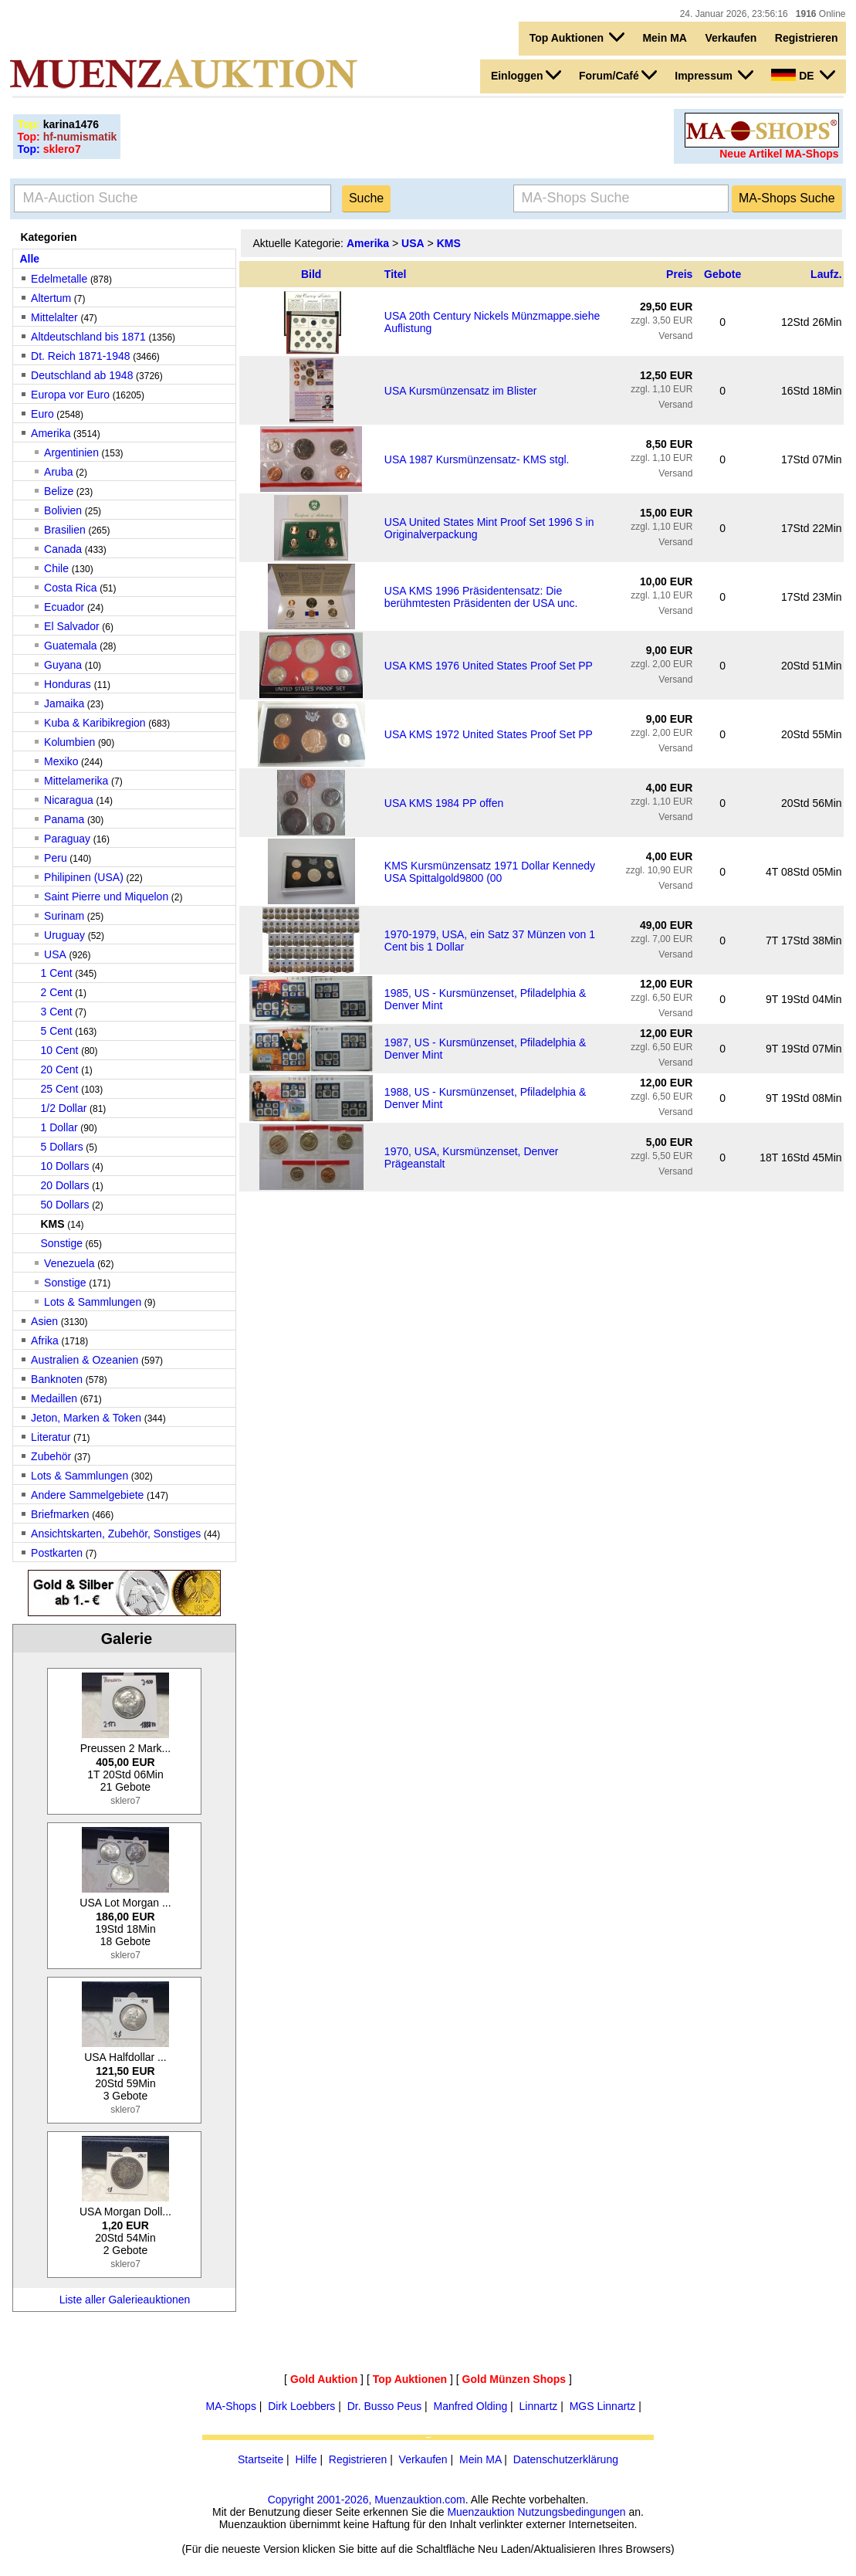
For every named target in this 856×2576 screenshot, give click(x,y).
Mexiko (61, 761)
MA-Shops (231, 2406)
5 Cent (56, 1031)
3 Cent (56, 1011)
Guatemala (70, 645)
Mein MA (664, 38)
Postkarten (57, 1553)
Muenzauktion (480, 2512)
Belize (58, 491)
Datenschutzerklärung (565, 2459)
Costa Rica (70, 587)
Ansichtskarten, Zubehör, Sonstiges (116, 1533)
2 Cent (56, 992)
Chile (56, 568)
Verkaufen (730, 38)
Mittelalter (54, 317)
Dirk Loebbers (301, 2406)
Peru (55, 858)
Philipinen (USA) (83, 877)
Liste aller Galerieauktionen (125, 2299)
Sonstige (61, 1243)
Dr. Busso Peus (384, 2406)
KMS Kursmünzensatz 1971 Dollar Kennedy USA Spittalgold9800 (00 (489, 871)
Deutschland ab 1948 (82, 375)
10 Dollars (64, 1166)
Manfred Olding (471, 2406)
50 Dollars (64, 1204)
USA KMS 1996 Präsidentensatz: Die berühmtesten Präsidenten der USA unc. (481, 597)
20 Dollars (64, 1185)
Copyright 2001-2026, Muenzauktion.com (366, 2499)
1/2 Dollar (63, 1108)
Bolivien (63, 510)
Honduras (69, 684)
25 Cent (59, 1089)
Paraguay (67, 838)
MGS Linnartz (603, 2406)
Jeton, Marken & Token (86, 1418)
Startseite (260, 2459)
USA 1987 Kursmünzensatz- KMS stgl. (477, 459)
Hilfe (305, 2459)
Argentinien (71, 452)
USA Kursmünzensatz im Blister (460, 391)
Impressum (714, 75)
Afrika (45, 1340)
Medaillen (54, 1398)
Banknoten (57, 1379)
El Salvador (72, 626)
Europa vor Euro (70, 394)
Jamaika (64, 703)
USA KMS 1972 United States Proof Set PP (488, 734)
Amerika (50, 433)
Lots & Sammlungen (92, 1302)
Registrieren (806, 38)
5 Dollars (61, 1147)
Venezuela (69, 1263)
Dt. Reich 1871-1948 (80, 356)
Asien (44, 1321)
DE (802, 75)
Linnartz (538, 2406)
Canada (63, 549)
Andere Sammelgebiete (87, 1495)
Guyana (63, 665)
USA (55, 954)
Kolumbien (69, 742)
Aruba (60, 472)
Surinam (64, 916)
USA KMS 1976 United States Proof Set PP (488, 665)
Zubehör (51, 1456)
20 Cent (59, 1069)
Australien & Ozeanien (84, 1360)
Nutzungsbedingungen (571, 2512)
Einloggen (526, 75)
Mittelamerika (76, 780)
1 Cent (56, 973)
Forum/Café (618, 75)
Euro (42, 414)
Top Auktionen (577, 37)
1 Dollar (58, 1127)
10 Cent (59, 1050)
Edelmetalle (59, 279)
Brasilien (65, 530)
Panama (64, 819)
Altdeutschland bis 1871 (88, 336)
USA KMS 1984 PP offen (443, 803)
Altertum (51, 298)
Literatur (50, 1437)
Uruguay (64, 935)
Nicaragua (68, 800)
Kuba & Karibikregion (95, 723)
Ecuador (64, 607)
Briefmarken (60, 1514)
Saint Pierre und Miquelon (106, 896)
